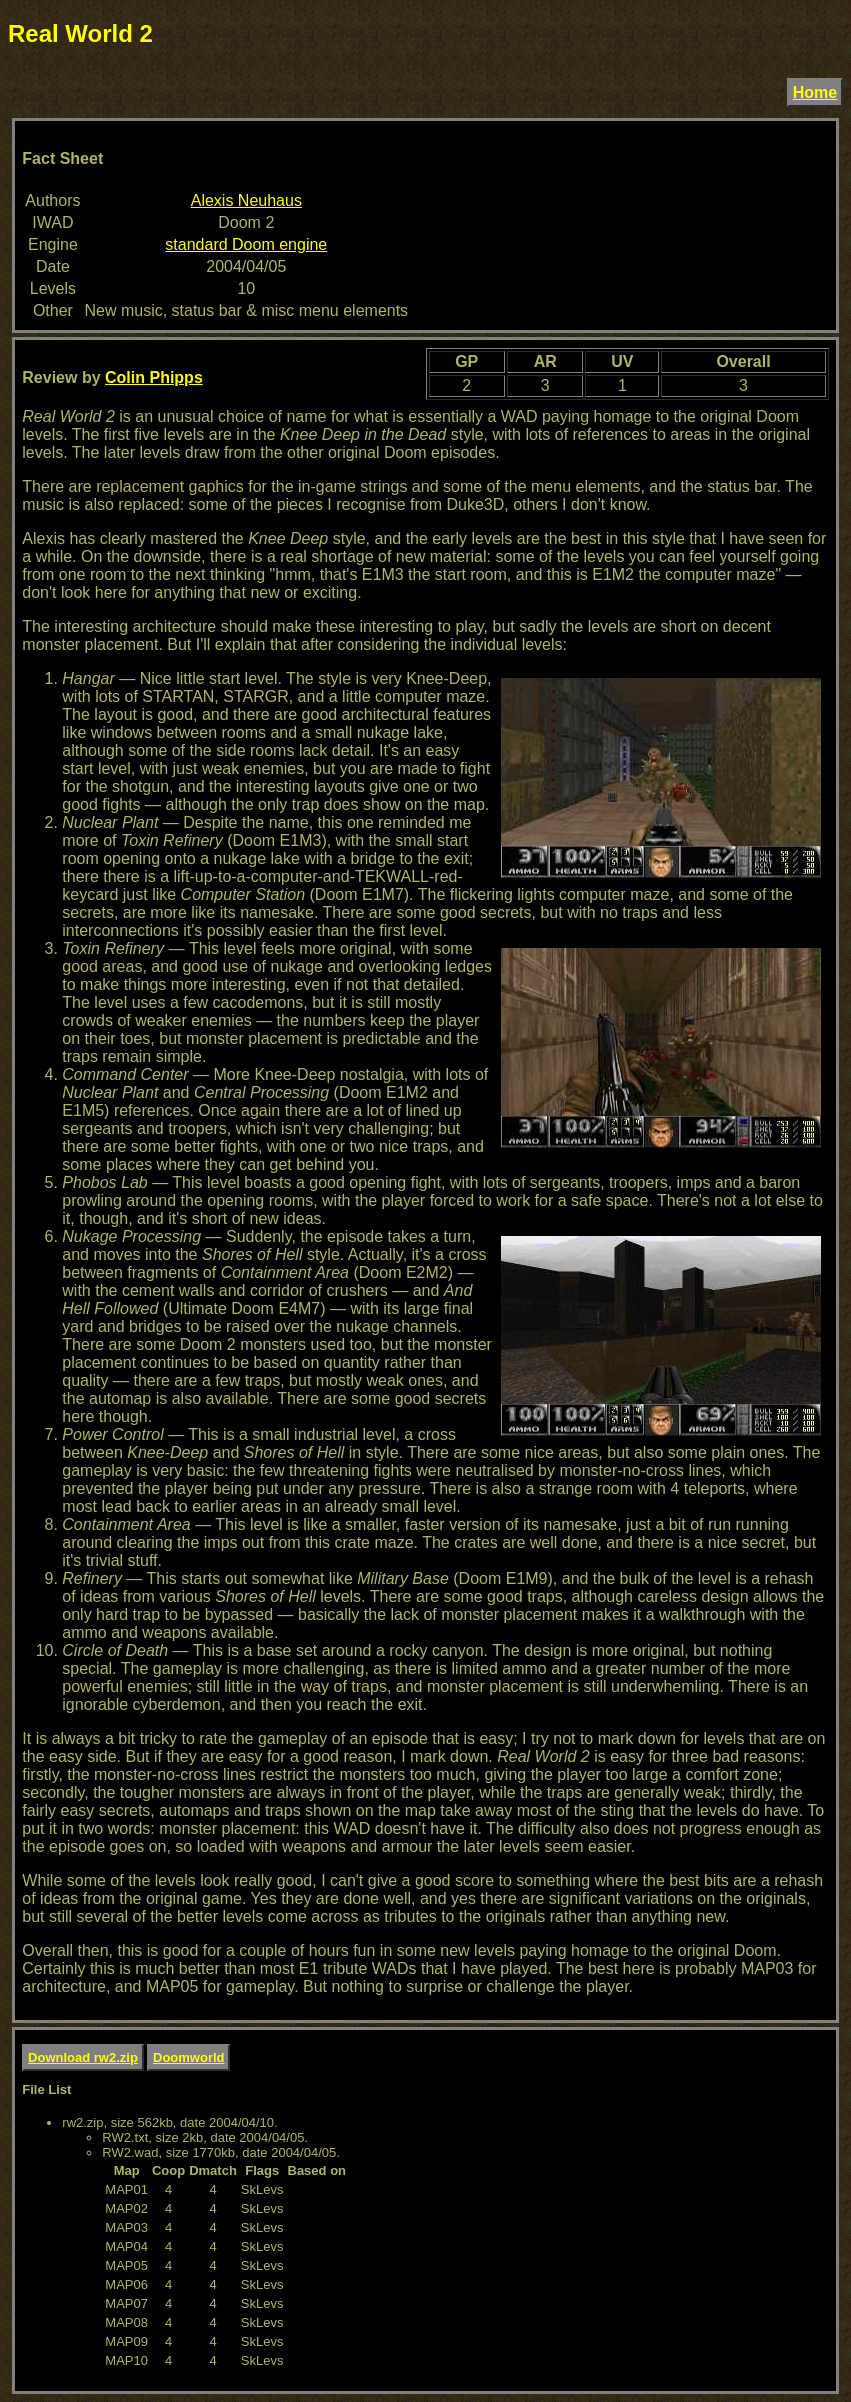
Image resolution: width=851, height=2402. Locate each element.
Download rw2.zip (83, 2057)
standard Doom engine (246, 244)
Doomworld (189, 2057)
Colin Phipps (154, 377)
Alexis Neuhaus (246, 200)
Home (815, 92)
